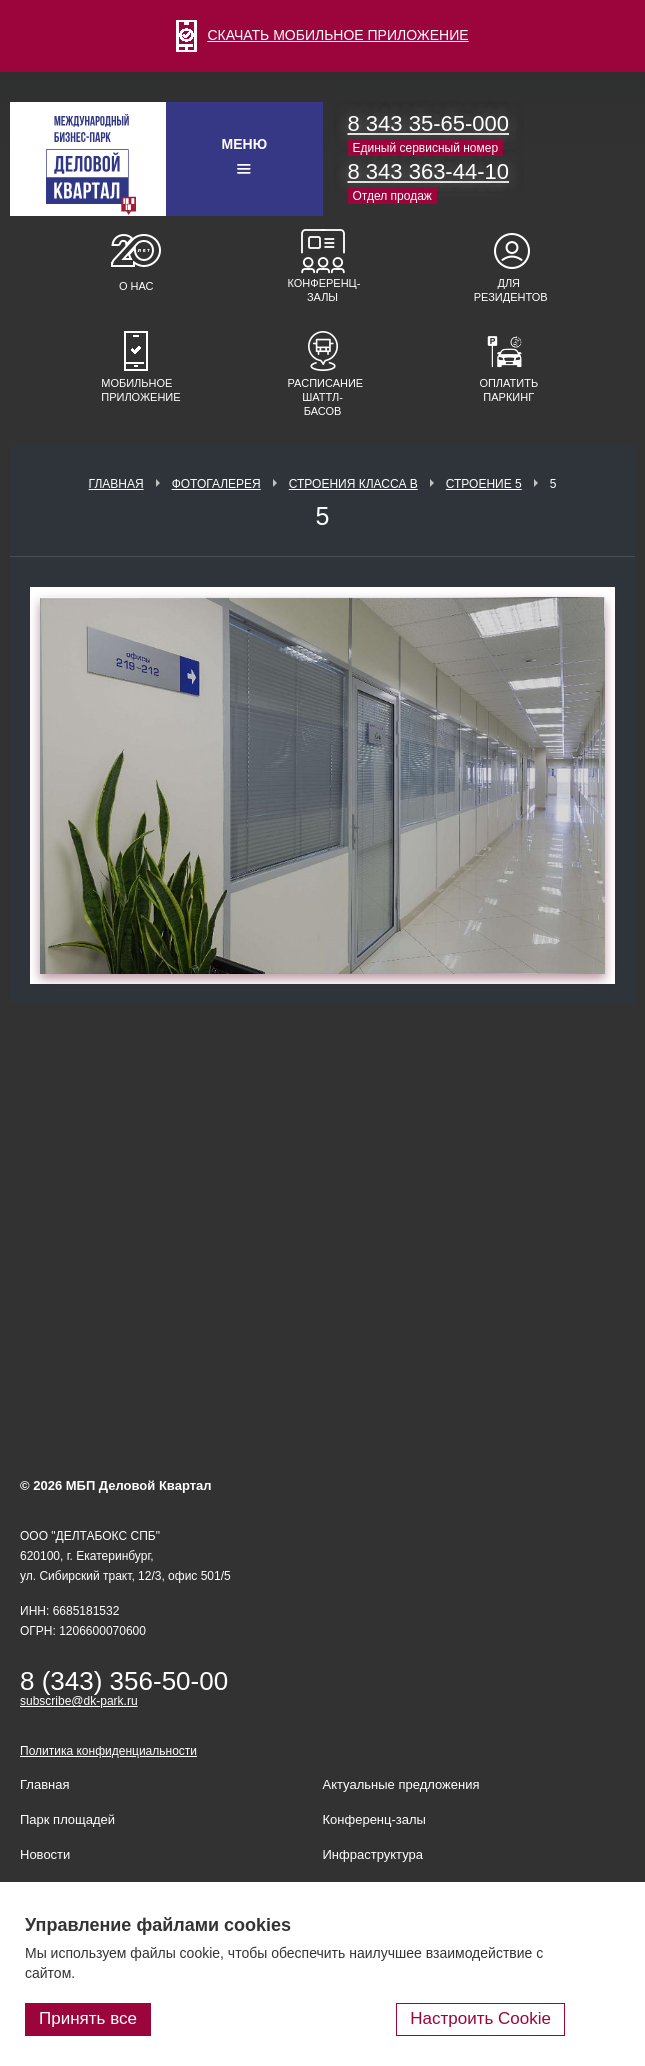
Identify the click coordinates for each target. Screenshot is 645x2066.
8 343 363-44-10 (428, 171)
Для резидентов (509, 290)
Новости (45, 1854)
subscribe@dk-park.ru (79, 1701)
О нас (136, 286)
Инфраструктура (373, 1854)
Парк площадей (67, 1819)
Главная (116, 484)
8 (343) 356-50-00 (124, 1681)
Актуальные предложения (401, 1784)
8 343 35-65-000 (428, 123)
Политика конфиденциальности (108, 1751)
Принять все (88, 2018)
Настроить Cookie (480, 2018)
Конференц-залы (323, 290)
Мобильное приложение (136, 390)
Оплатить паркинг (508, 390)
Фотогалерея (216, 484)
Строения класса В (353, 484)
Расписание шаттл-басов (323, 397)
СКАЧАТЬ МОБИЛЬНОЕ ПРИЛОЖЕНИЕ (322, 35)
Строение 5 (484, 484)
